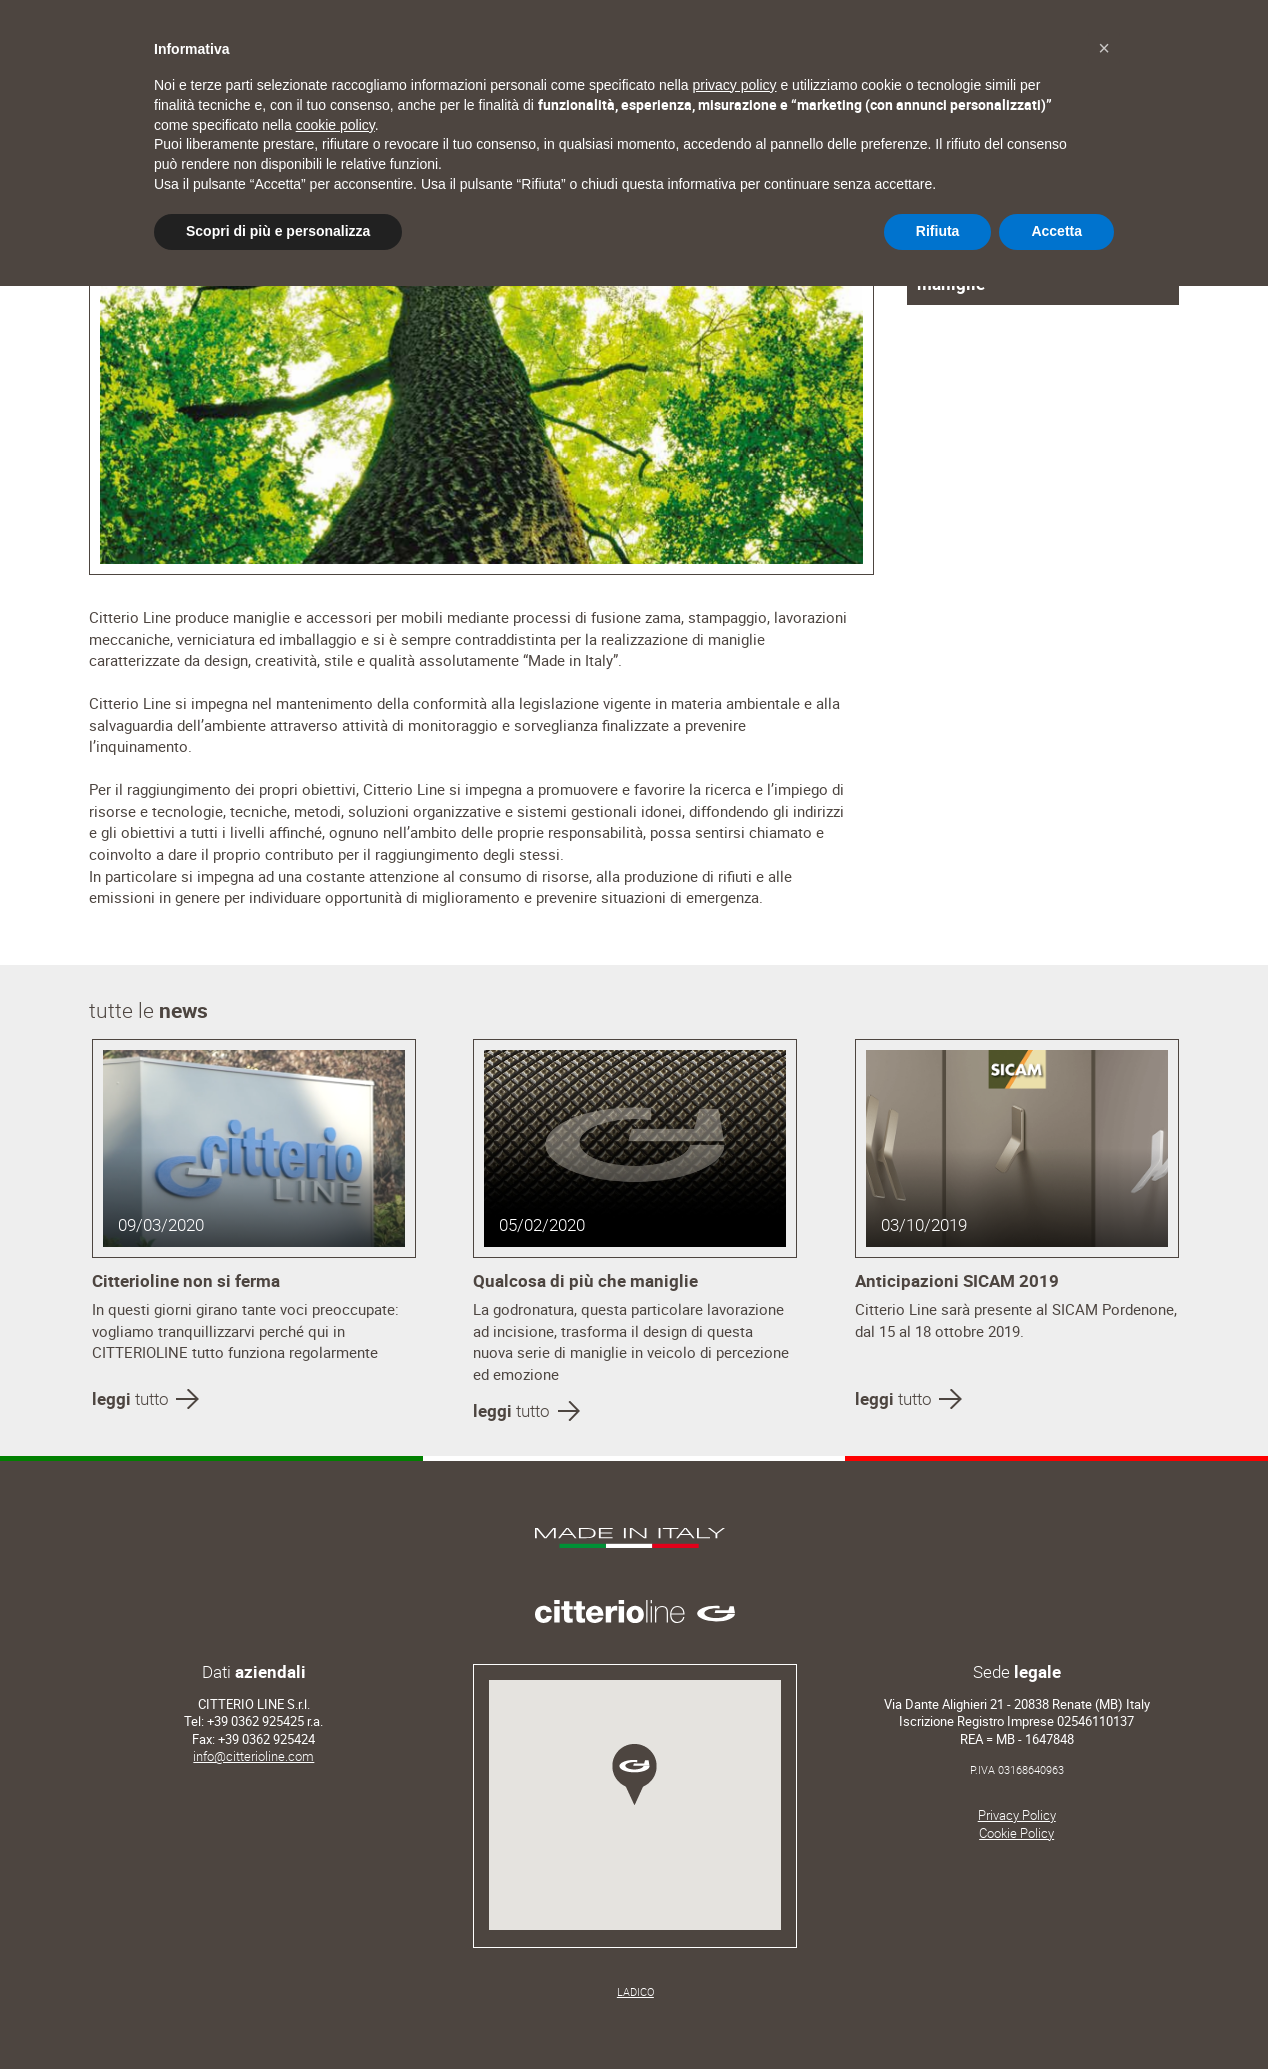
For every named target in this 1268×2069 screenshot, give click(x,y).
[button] (1104, 48)
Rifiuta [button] (938, 231)
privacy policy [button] (735, 85)
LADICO (635, 1991)
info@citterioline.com (253, 1756)
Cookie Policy (1016, 1833)
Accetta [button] (1056, 231)
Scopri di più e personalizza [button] (278, 231)
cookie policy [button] (335, 125)
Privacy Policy (1017, 1815)
